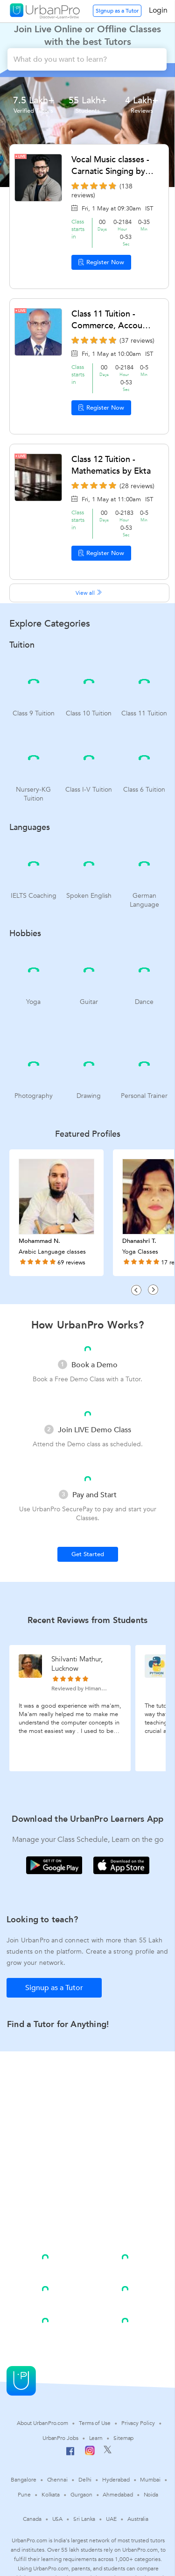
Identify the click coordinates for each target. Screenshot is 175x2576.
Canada (32, 2519)
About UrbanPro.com (42, 2423)
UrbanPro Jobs (60, 2438)
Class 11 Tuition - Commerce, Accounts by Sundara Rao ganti (112, 320)
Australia (137, 2519)
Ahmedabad (118, 2494)
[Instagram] (90, 2453)
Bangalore (23, 2479)
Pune (24, 2494)
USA (57, 2519)
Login (158, 10)
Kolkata (51, 2494)
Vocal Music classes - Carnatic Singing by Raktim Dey (110, 165)
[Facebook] (70, 2455)
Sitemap (123, 2438)
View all (89, 593)
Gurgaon (81, 2494)
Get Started (87, 1554)
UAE (111, 2519)
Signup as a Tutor (117, 10)
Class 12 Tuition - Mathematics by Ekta (111, 465)
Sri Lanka (84, 2519)
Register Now (101, 262)
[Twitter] (108, 2451)
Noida (151, 2494)
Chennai (57, 2479)
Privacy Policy (138, 2423)
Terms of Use (95, 2423)
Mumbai (150, 2479)
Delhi (85, 2479)
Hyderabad (115, 2479)
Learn (96, 2438)
